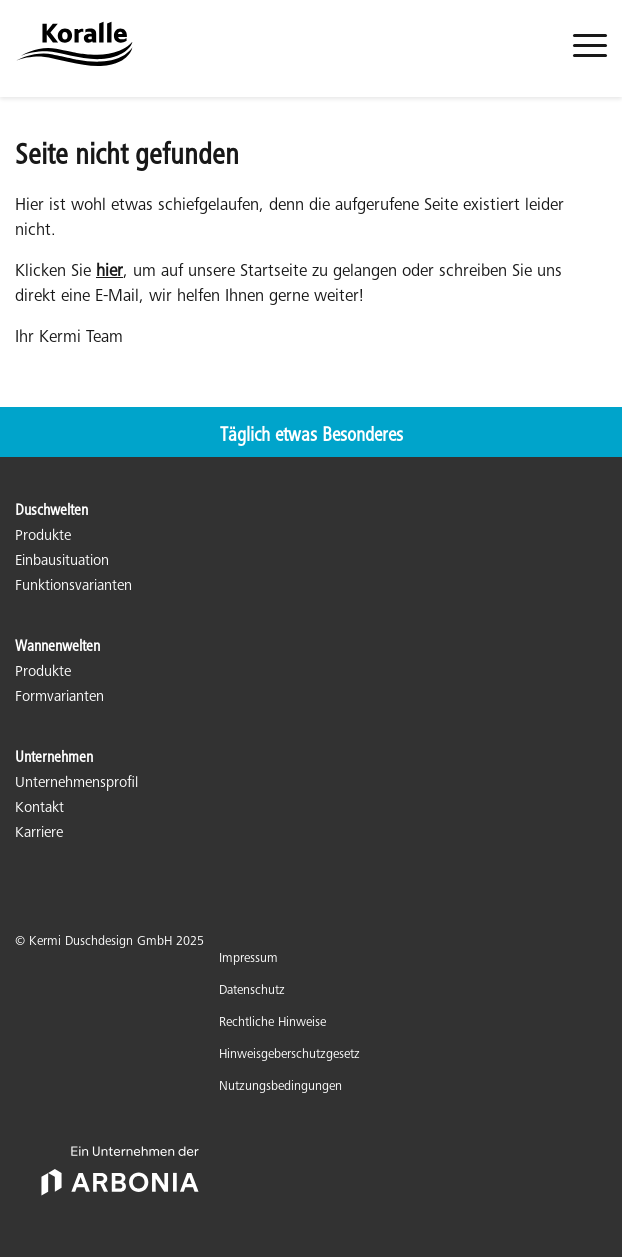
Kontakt (39, 808)
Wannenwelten (57, 647)
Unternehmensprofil (76, 783)
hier (109, 272)
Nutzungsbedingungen (280, 1087)
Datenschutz (252, 991)
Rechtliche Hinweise (272, 1023)
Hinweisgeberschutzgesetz (289, 1055)
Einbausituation (62, 561)
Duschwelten (51, 511)
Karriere (39, 833)
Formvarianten (59, 697)
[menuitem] (590, 57)
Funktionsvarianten (73, 586)
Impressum (248, 959)
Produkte (43, 536)
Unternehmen (54, 758)
